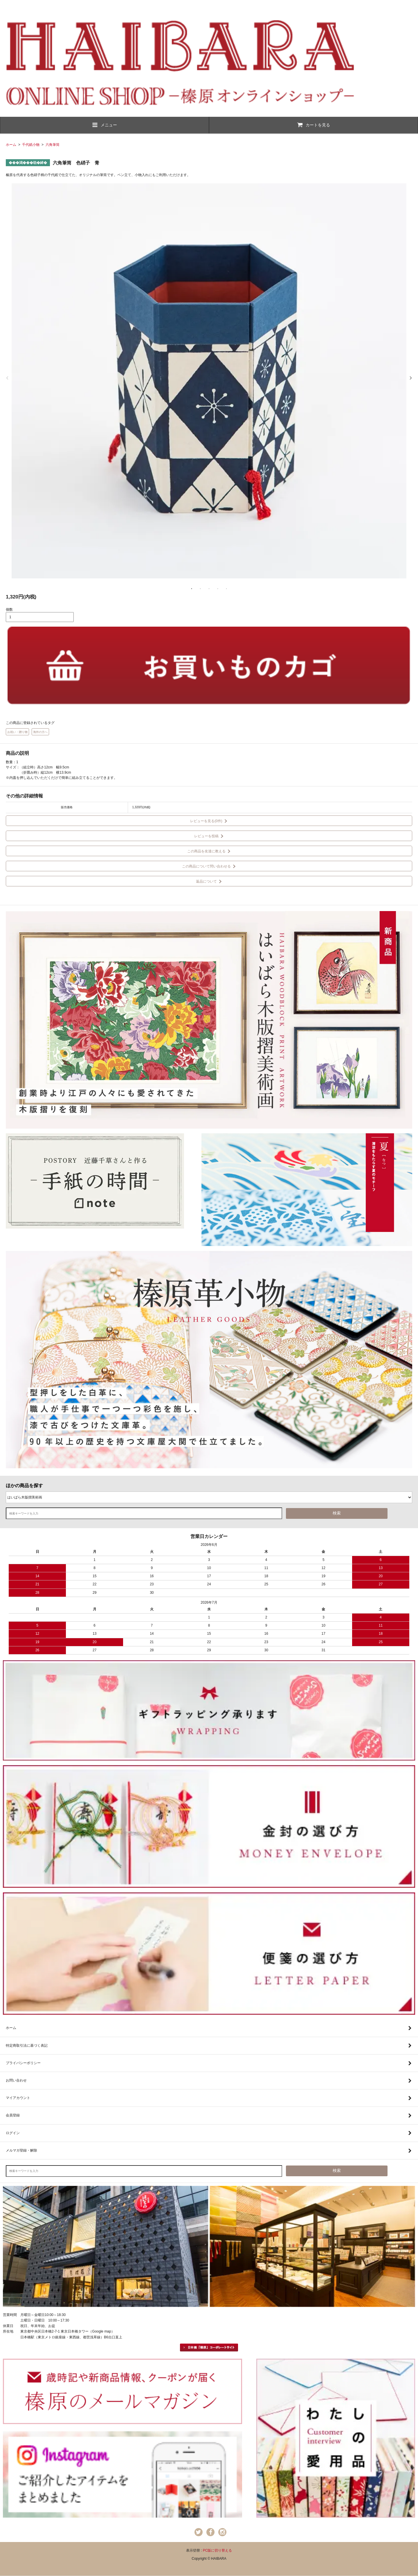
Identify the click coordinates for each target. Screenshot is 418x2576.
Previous (7, 378)
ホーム (11, 145)
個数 (9, 609)
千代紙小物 (30, 145)
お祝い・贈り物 (17, 732)
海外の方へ (40, 732)
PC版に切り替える (217, 2550)
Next (410, 378)
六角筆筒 (53, 145)
